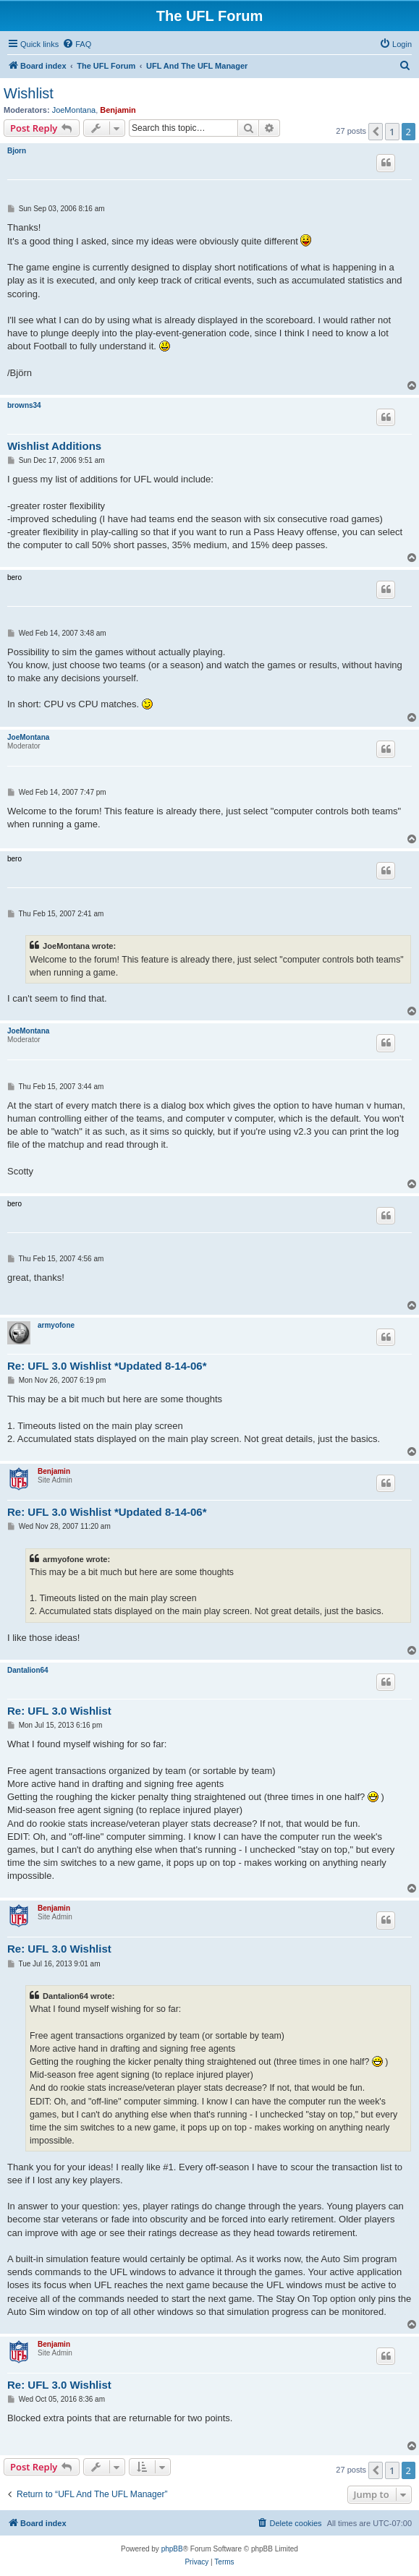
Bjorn (16, 151)
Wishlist (29, 93)
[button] (375, 131)
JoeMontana (74, 110)
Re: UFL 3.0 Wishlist (59, 1711)
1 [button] (391, 131)
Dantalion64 (27, 1670)
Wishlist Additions (54, 446)
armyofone (56, 1325)
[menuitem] (76, 44)
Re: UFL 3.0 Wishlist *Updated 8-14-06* (107, 1366)
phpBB (172, 2549)
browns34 (24, 405)
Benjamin (118, 110)
